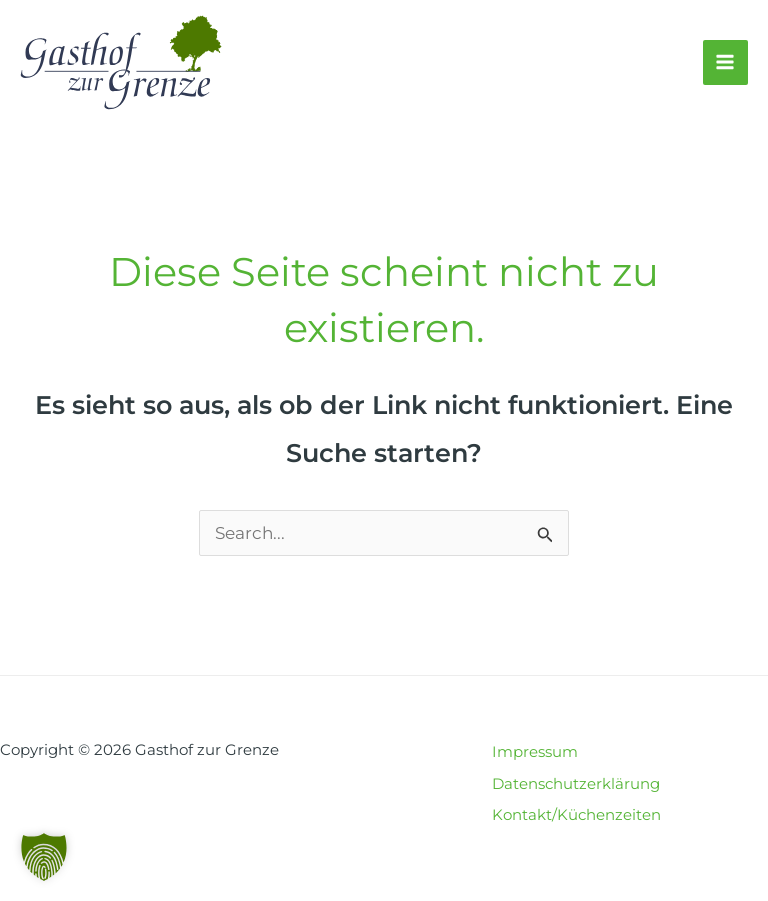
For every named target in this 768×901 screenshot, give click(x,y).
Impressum (535, 751)
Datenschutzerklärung (576, 783)
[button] (44, 857)
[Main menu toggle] (726, 63)
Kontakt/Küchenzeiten (576, 814)
